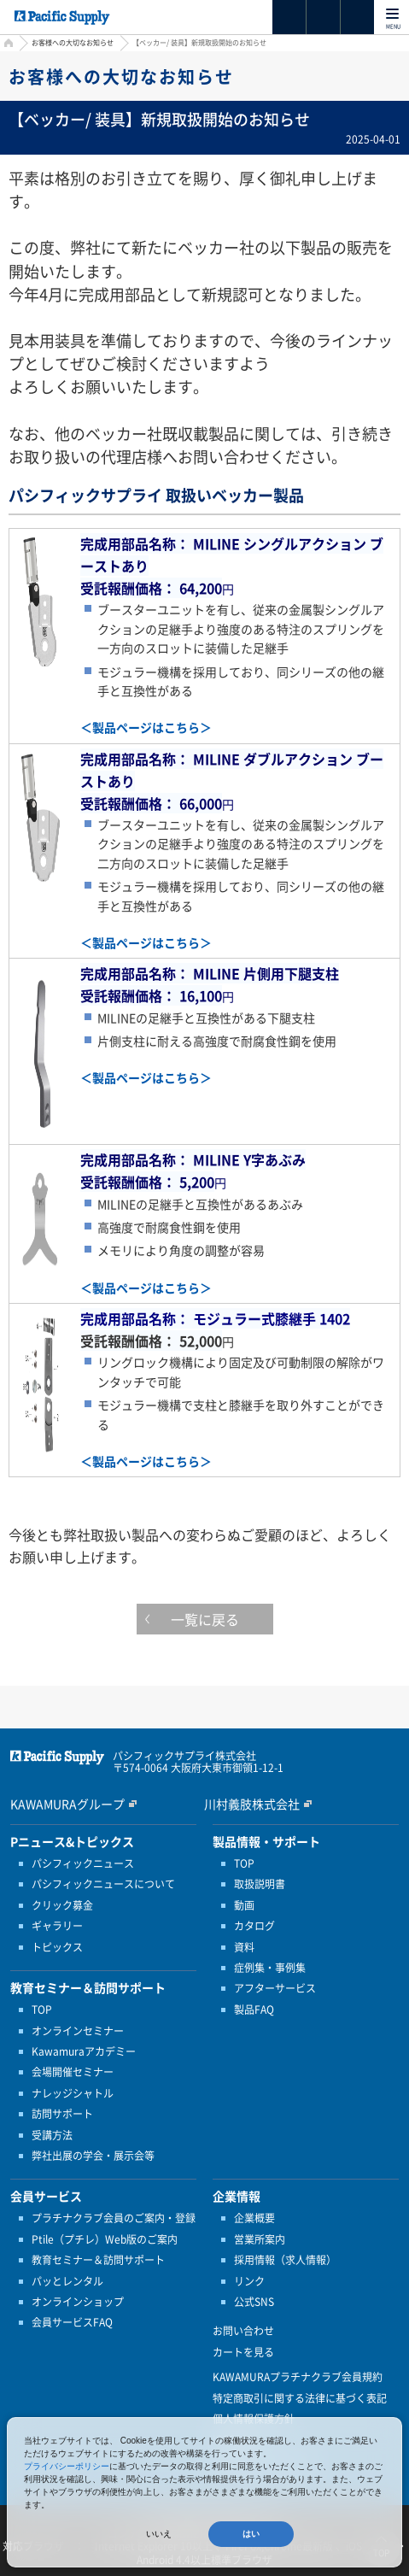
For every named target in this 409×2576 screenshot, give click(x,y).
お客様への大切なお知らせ (73, 42)
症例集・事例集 (270, 1968)
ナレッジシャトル (73, 2093)
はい (251, 2533)
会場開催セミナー (73, 2072)
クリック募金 (62, 1905)
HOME (6, 44)
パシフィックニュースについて (103, 1884)
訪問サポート (62, 2114)
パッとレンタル (67, 2281)
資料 (244, 1947)
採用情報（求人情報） (285, 2260)
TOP (42, 2010)
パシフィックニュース (83, 1863)
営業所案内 (259, 2239)
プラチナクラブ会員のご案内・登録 (114, 2218)
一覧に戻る (205, 1619)
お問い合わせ (243, 2331)
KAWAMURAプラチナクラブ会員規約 (298, 2377)
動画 (244, 1905)
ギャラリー (57, 1926)
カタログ (254, 1926)
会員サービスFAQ (72, 2322)
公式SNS (254, 2302)
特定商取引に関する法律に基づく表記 (300, 2398)
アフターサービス (275, 1988)
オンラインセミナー (78, 2031)
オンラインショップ (78, 2302)
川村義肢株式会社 (252, 1803)
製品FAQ (254, 2010)
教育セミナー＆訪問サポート (98, 2260)
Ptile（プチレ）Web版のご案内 (105, 2239)
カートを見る (243, 2352)
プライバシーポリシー (66, 2466)
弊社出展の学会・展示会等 (93, 2156)
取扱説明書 (259, 1884)
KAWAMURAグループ (67, 1803)
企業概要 (254, 2218)
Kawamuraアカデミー (84, 2051)
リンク (249, 2281)
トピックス (57, 1947)
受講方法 (52, 2135)
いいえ (159, 2533)
